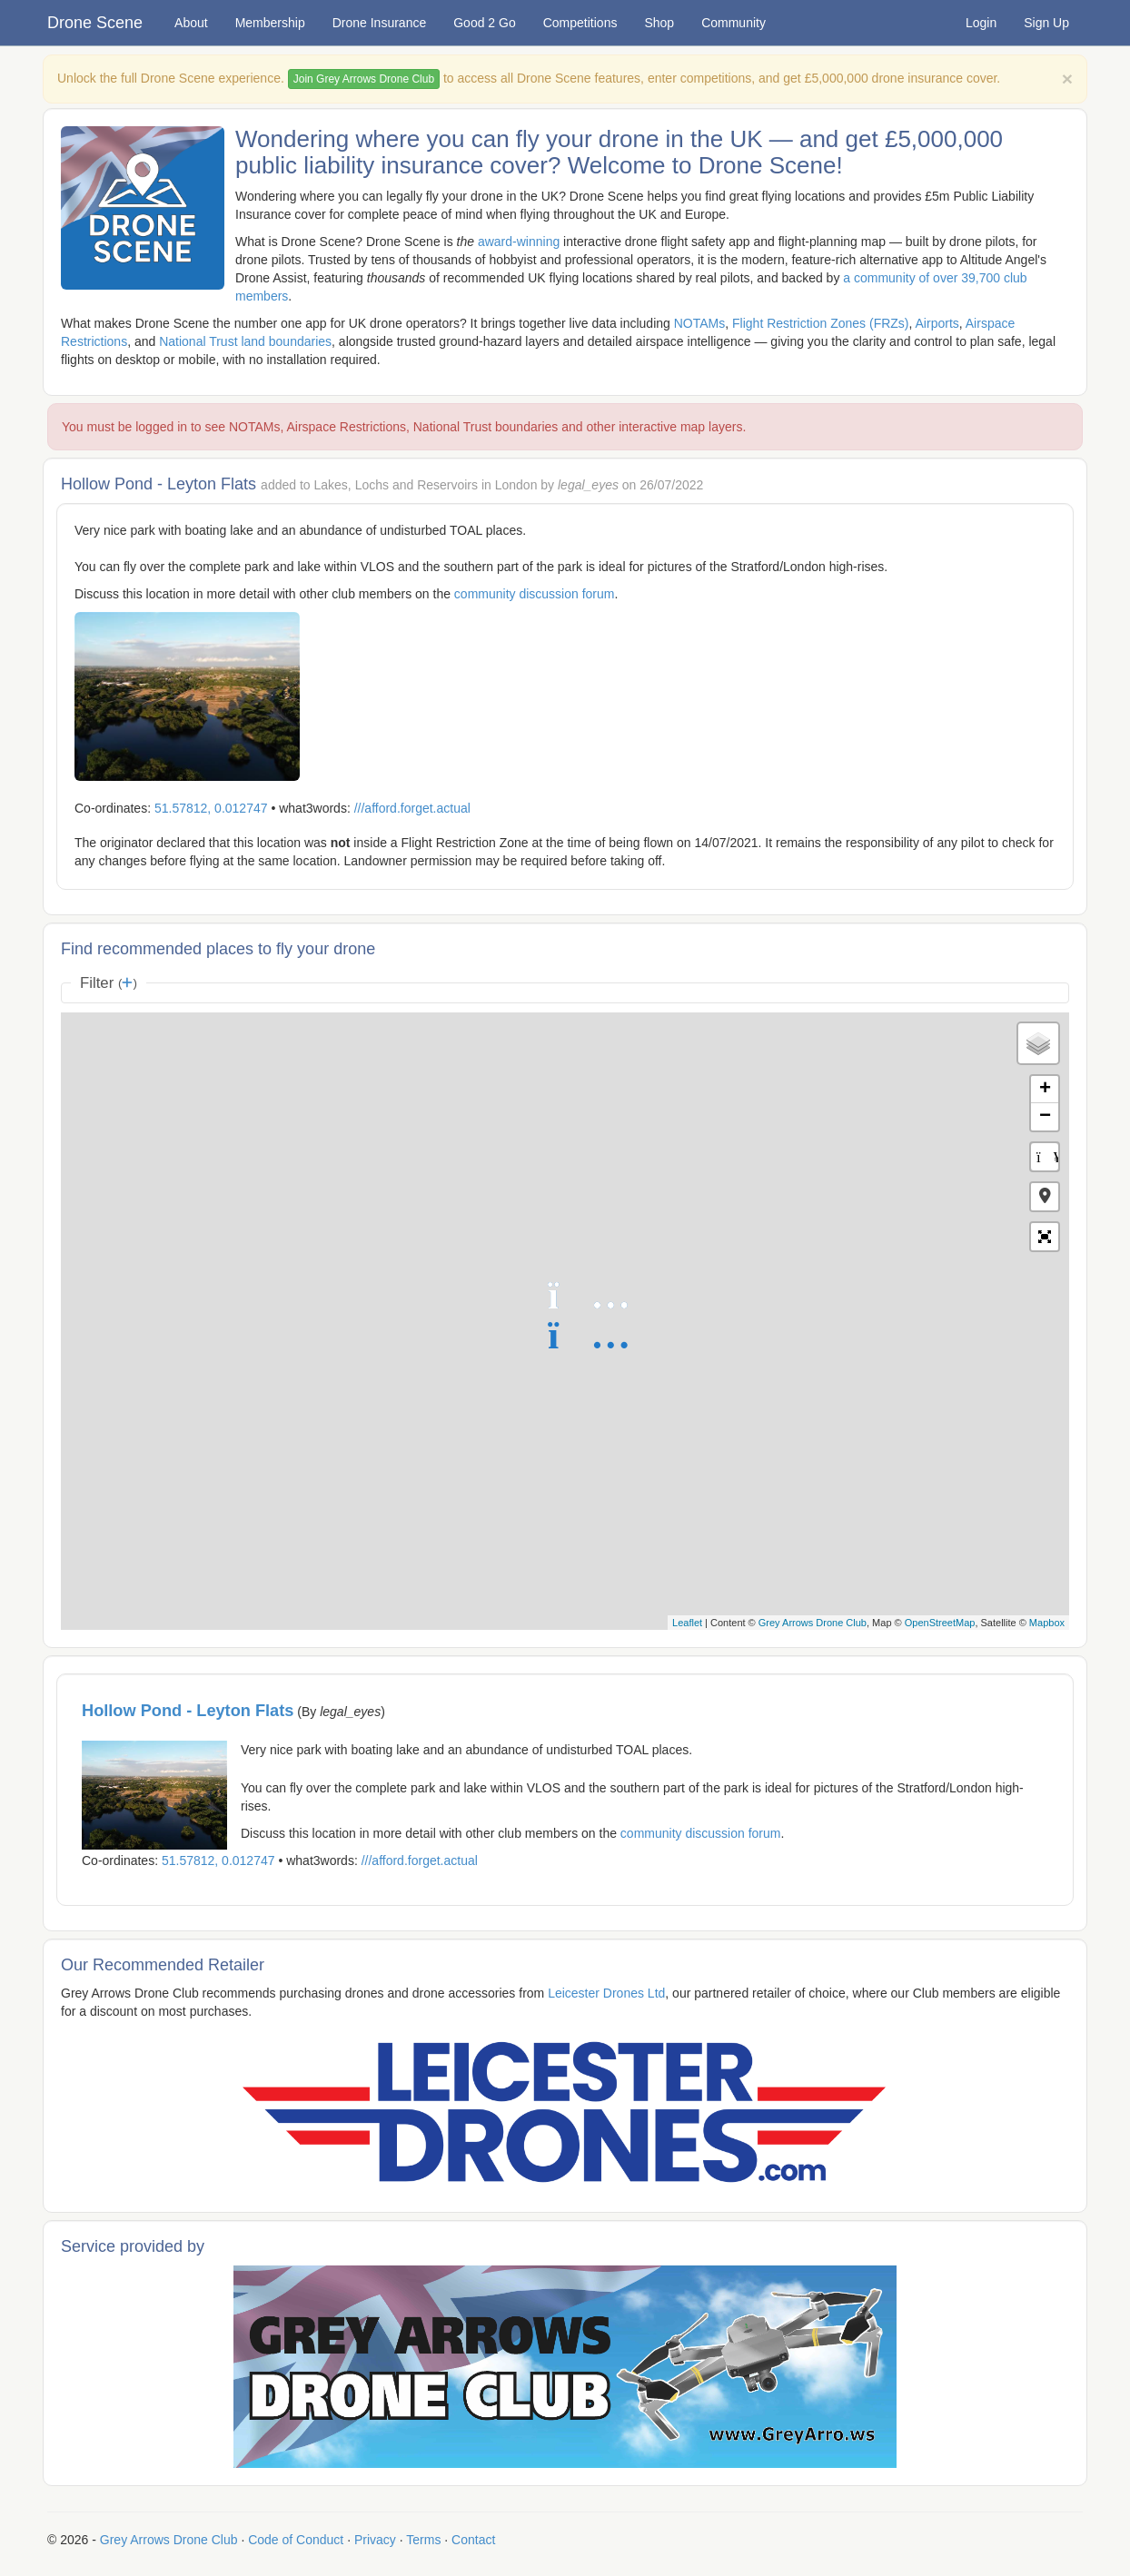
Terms (423, 2539)
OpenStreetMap (940, 1622)
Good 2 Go (484, 22)
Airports (937, 323)
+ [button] (1045, 1089)
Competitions (580, 22)
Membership (270, 22)
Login (981, 22)
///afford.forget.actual (412, 808)
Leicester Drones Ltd (606, 1993)
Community (733, 22)
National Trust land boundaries (245, 341)
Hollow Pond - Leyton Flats (187, 1711)
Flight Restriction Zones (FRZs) (820, 323)
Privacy (375, 2539)
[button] (1044, 1196)
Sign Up (1046, 22)
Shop (659, 22)
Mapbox (1047, 1622)
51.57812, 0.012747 (211, 808)
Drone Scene (95, 23)
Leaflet (687, 1622)
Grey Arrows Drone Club (812, 1622)
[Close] (1067, 78)
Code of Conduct (295, 2539)
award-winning (519, 241)
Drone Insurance (379, 22)
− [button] (1045, 1116)
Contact (473, 2539)
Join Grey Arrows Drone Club (363, 79)
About (191, 22)
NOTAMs (700, 323)
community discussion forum (534, 594)
